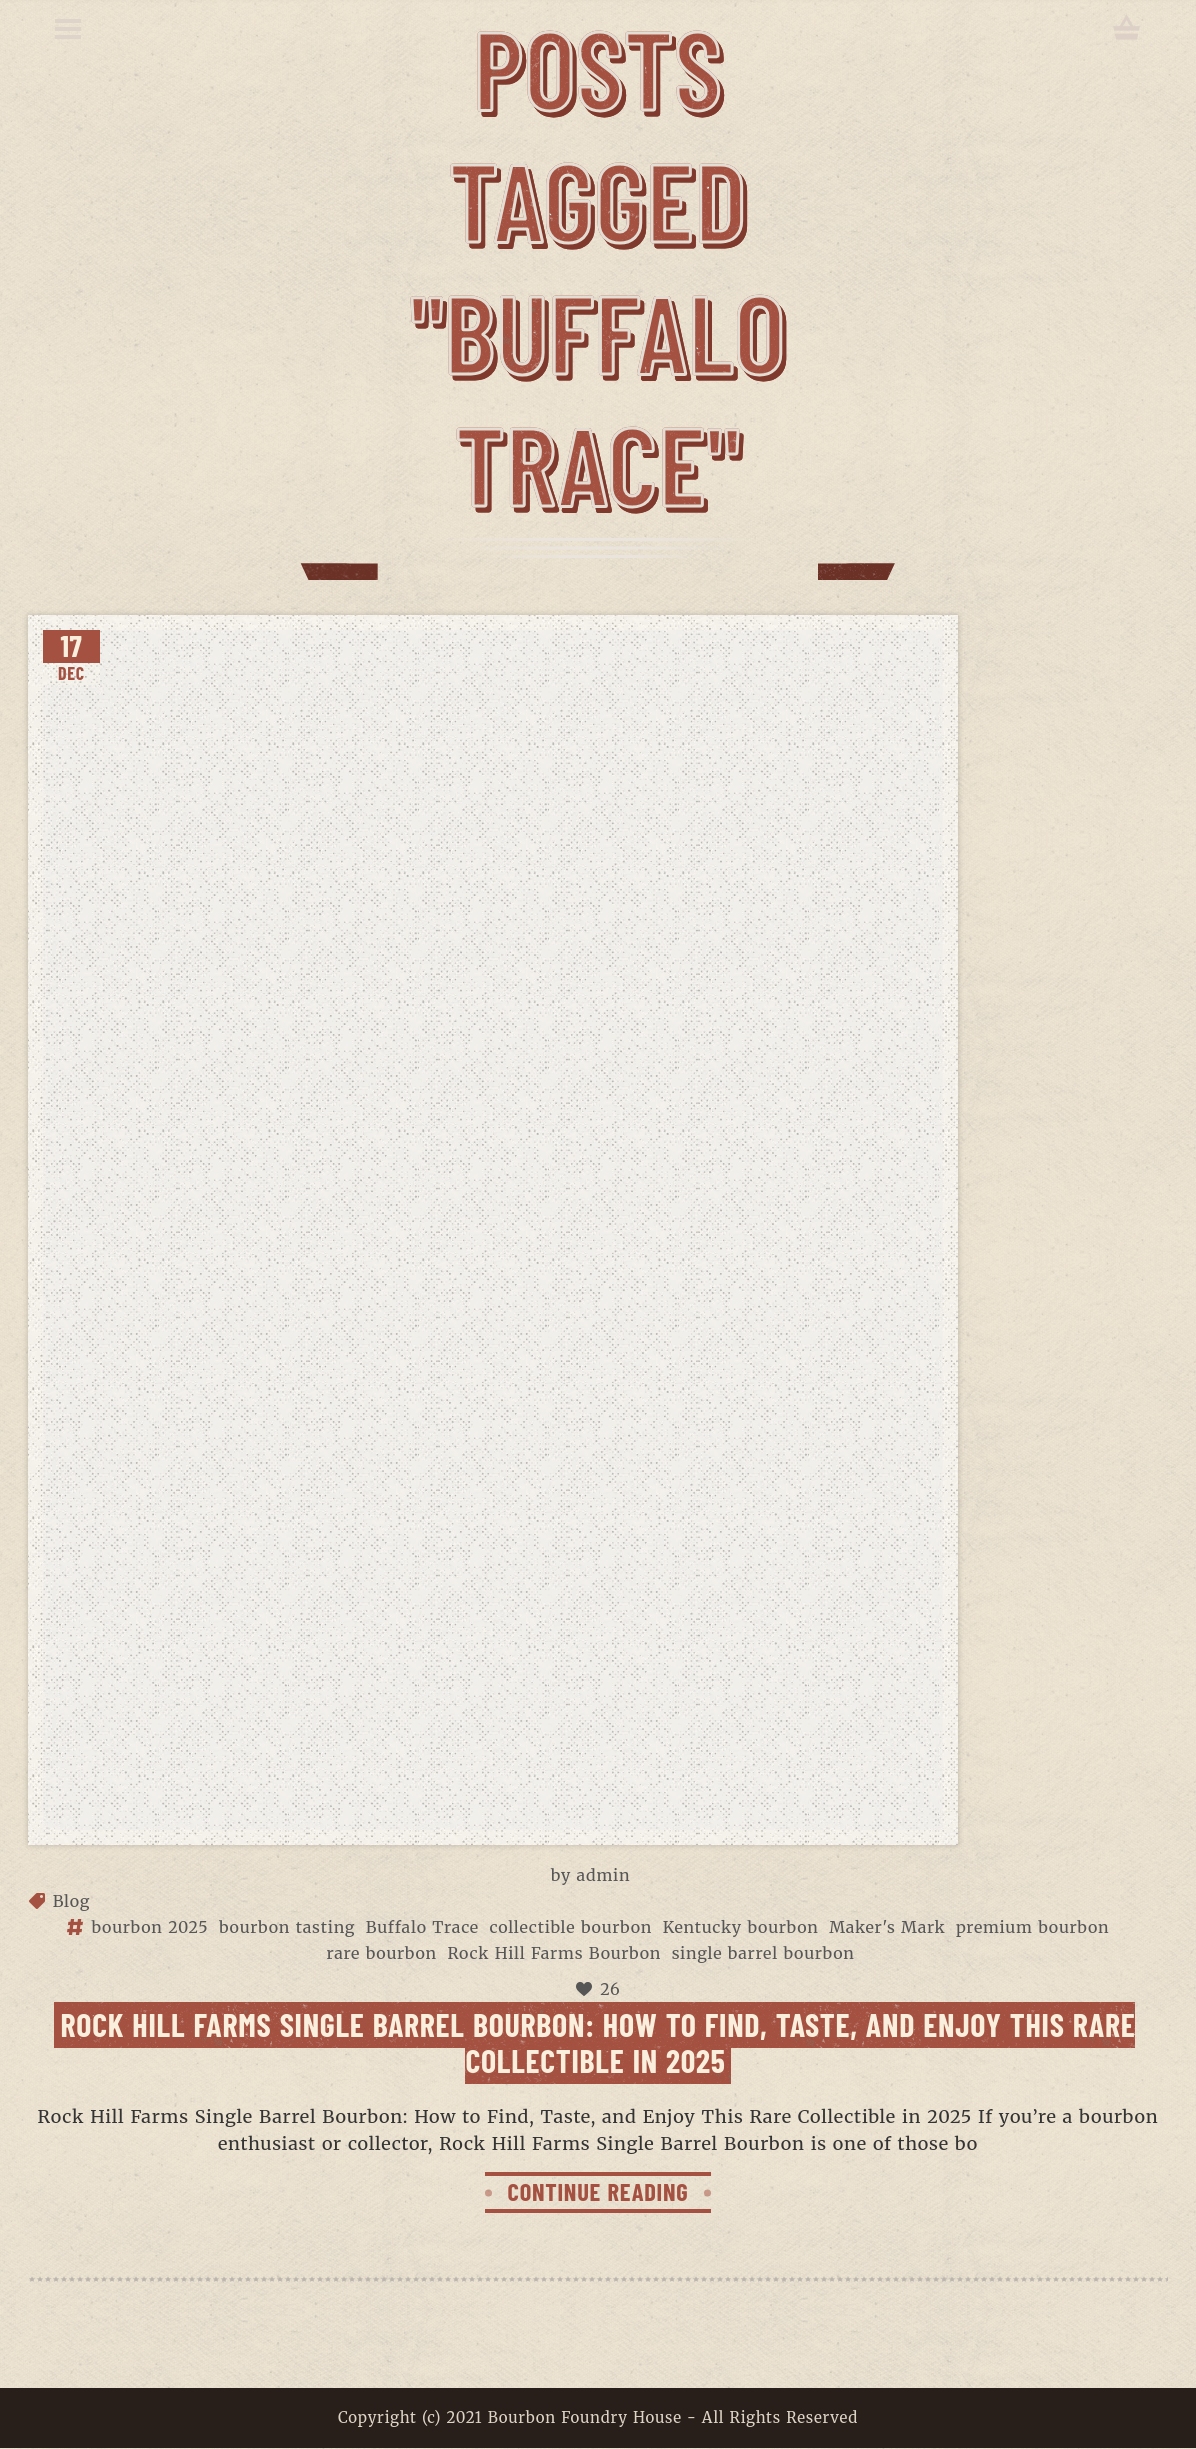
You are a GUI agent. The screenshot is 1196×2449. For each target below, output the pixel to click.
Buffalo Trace (422, 1927)
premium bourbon (1032, 1927)
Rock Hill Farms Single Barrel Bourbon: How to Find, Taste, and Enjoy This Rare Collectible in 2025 (598, 2041)
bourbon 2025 (149, 1927)
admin (604, 1875)
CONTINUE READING (598, 2191)
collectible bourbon (571, 1927)
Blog (72, 1901)
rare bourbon (381, 1953)
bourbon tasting (287, 1927)
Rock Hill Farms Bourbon (554, 1953)
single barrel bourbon (763, 1953)
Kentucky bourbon (741, 1927)
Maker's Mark (887, 1927)
